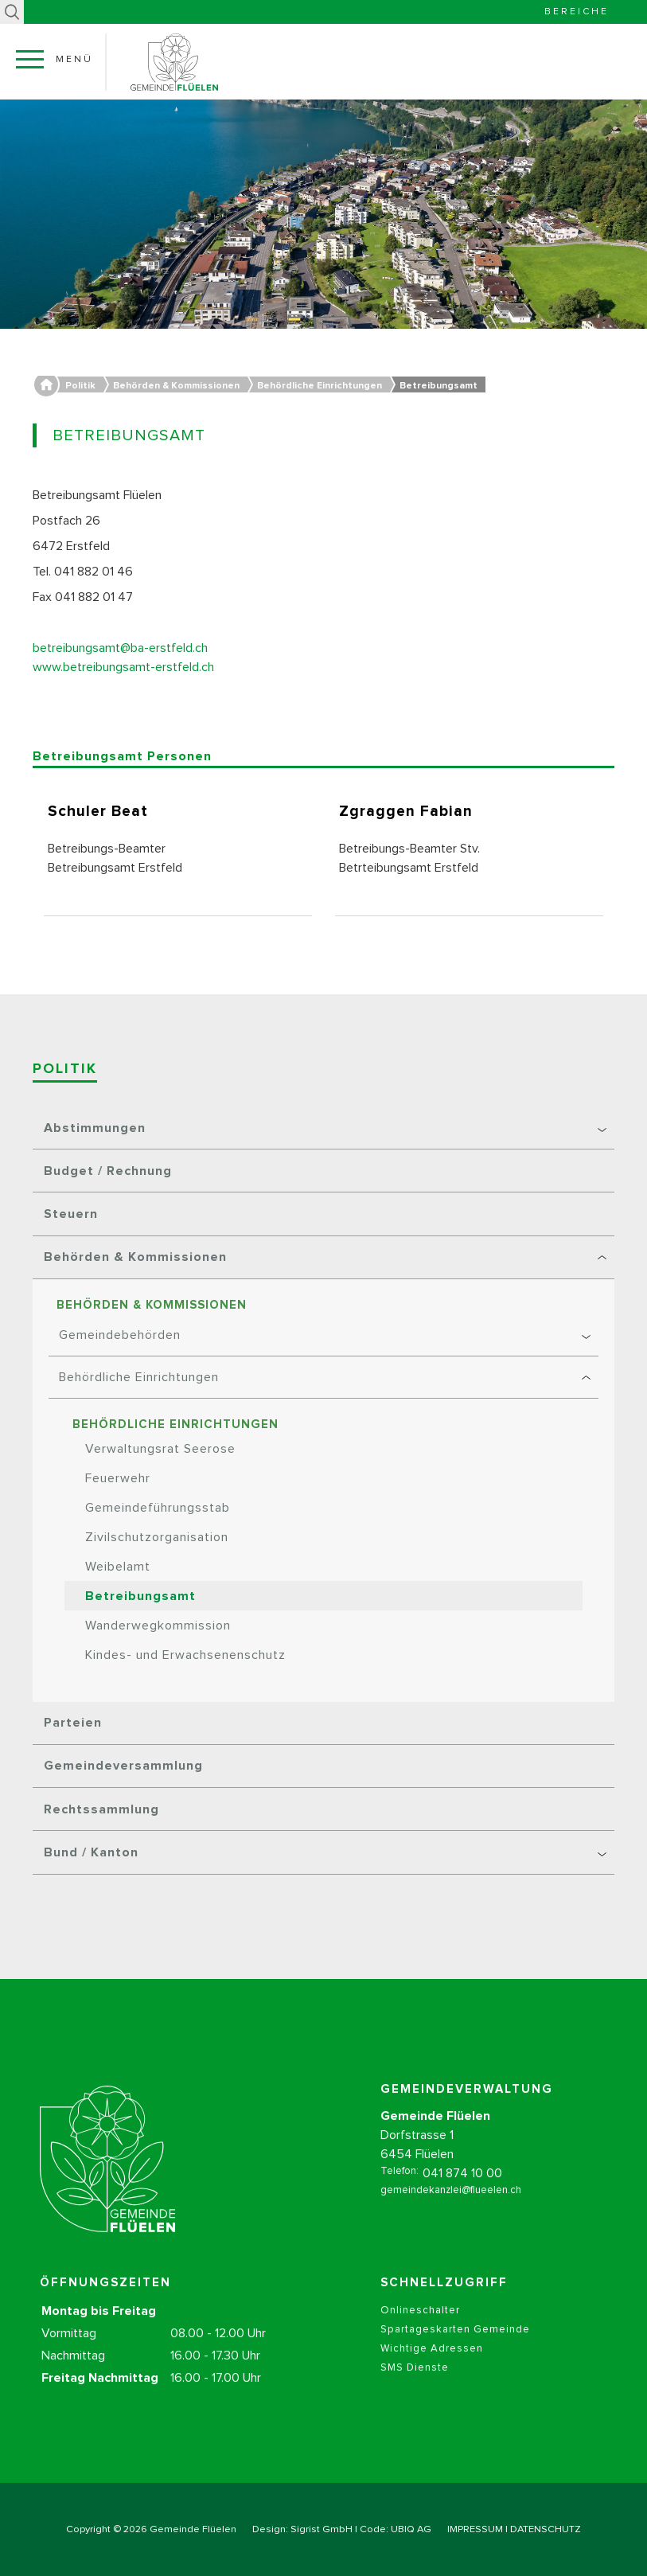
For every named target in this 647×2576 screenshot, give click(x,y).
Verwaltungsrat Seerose (160, 1448)
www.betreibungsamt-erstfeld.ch (123, 667)
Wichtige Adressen (431, 2371)
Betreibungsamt (140, 1596)
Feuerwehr (117, 1478)
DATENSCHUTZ (545, 2529)
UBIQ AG (411, 2529)
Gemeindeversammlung (123, 1765)
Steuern (71, 1214)
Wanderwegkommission (158, 1625)
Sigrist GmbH (321, 2529)
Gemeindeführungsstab (157, 1507)
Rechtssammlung (101, 1809)
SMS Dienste (414, 2390)
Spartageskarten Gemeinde (455, 2352)
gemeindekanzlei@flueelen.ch (450, 2212)
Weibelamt (117, 1566)
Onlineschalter (420, 2333)
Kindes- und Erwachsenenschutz (185, 1655)
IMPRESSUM (475, 2529)
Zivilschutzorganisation (156, 1537)
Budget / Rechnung (108, 1171)
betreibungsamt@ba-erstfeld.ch (120, 648)
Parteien (73, 1722)
